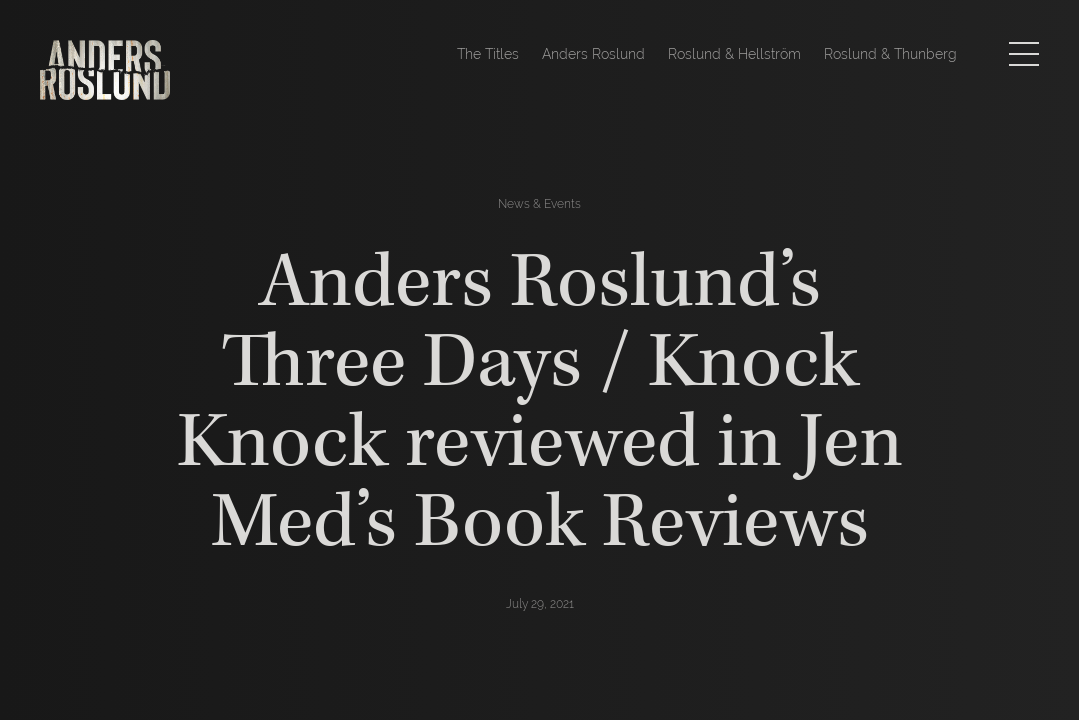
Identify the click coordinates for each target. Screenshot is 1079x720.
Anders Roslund (593, 54)
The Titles (488, 54)
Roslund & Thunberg (890, 54)
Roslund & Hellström (734, 54)
